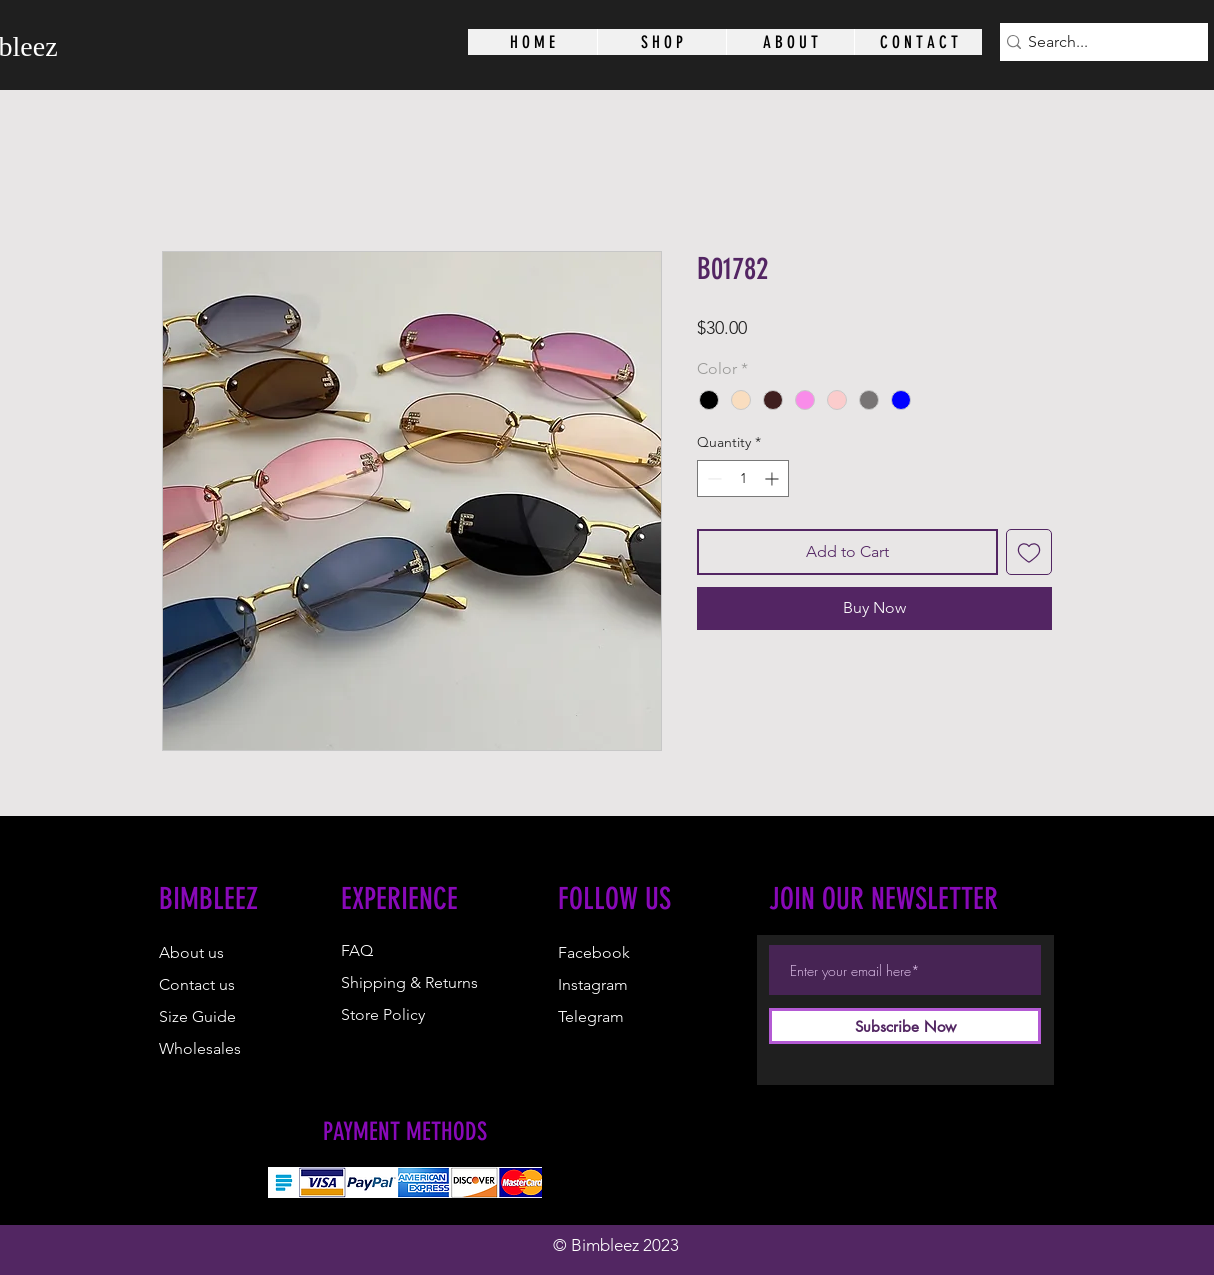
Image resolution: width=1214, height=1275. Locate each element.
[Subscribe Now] (905, 1026)
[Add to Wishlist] (1029, 552)
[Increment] (773, 478)
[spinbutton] (743, 478)
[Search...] (1097, 42)
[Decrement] (712, 478)
